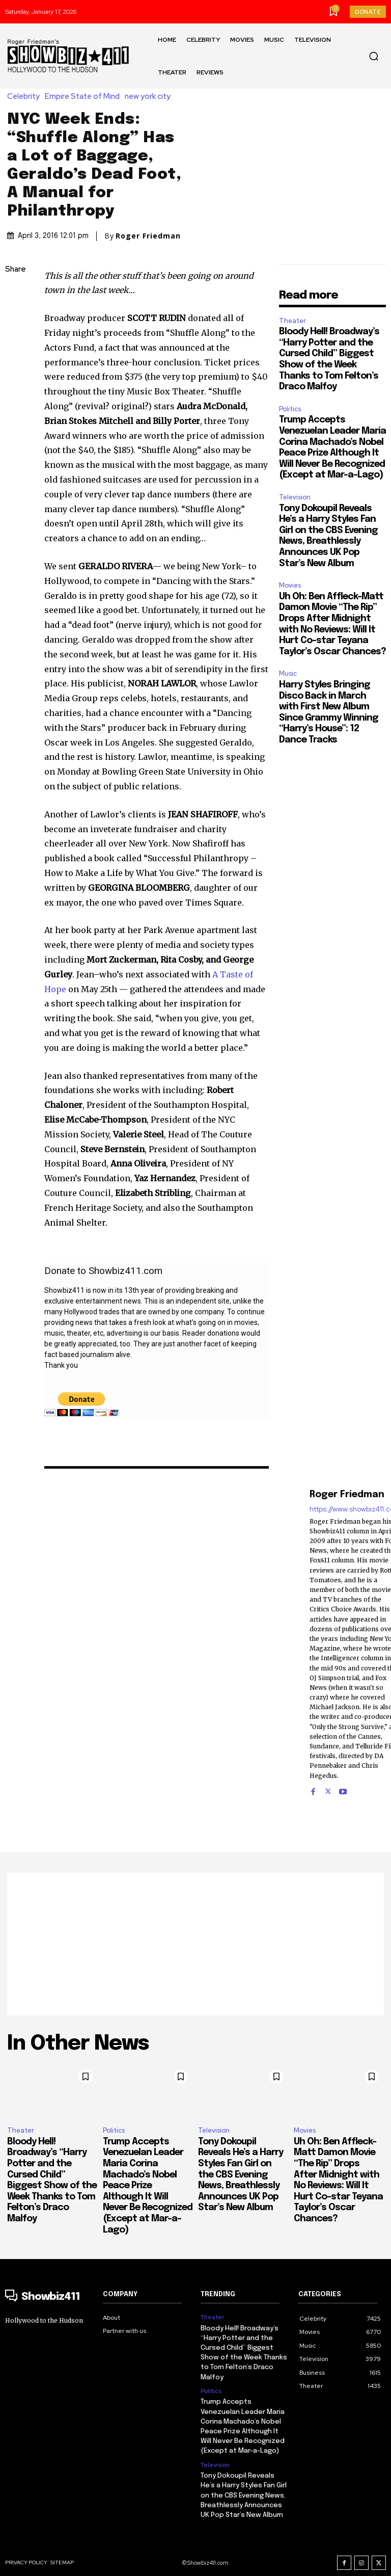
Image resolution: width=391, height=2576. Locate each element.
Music (288, 673)
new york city (150, 96)
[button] (373, 56)
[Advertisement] (195, 1944)
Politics (290, 409)
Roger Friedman (148, 236)
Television (295, 497)
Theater (292, 320)
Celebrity (26, 96)
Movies (290, 585)
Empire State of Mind (85, 96)
